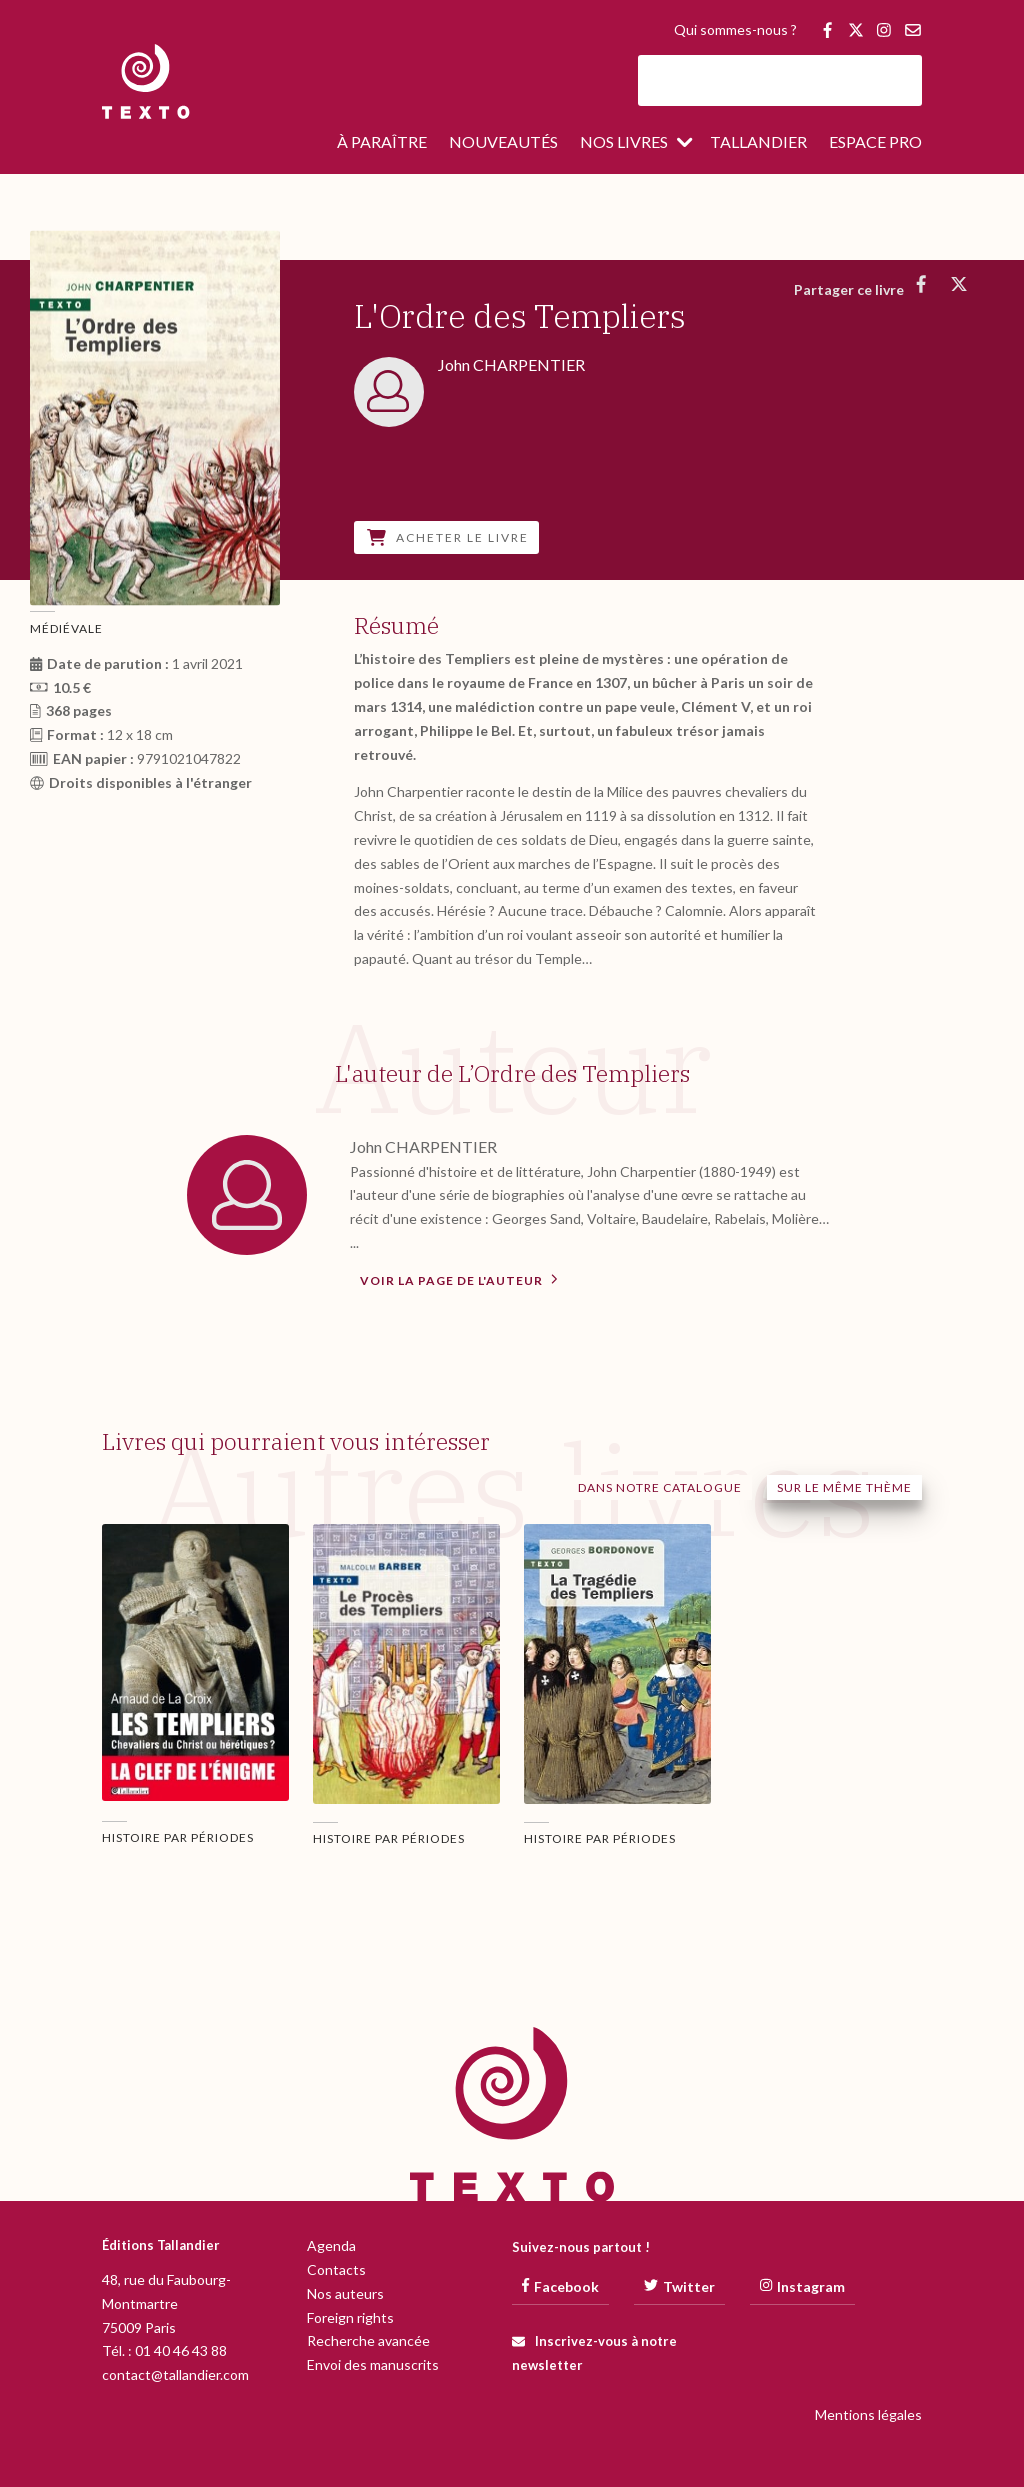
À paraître (382, 143)
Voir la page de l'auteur (459, 1279)
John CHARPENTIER (423, 1146)
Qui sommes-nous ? (735, 30)
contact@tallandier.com (175, 2374)
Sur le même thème (844, 1487)
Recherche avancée (368, 2340)
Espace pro (875, 143)
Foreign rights (350, 2317)
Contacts (336, 2269)
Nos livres (624, 143)
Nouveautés (503, 143)
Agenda (331, 2245)
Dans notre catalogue (660, 1487)
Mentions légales (868, 2414)
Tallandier (758, 143)
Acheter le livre (448, 537)
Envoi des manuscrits (373, 2364)
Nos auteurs (345, 2293)
